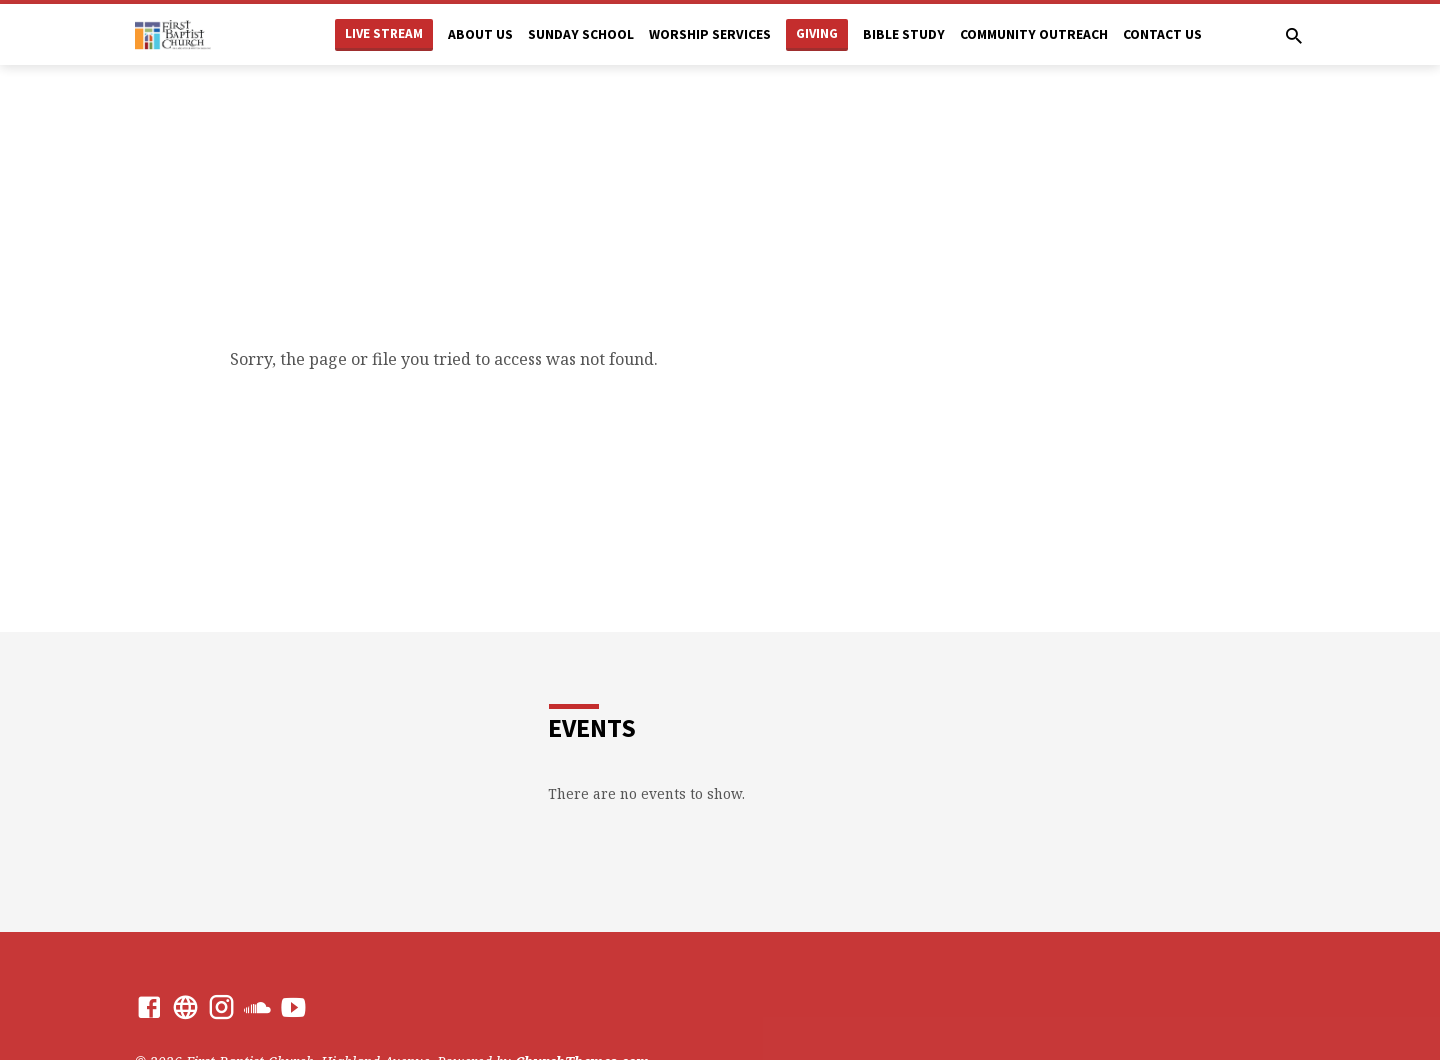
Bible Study (904, 34)
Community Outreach (1034, 34)
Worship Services (710, 34)
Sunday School (581, 34)
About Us (480, 34)
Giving (817, 33)
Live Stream (384, 33)
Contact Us (1162, 34)
